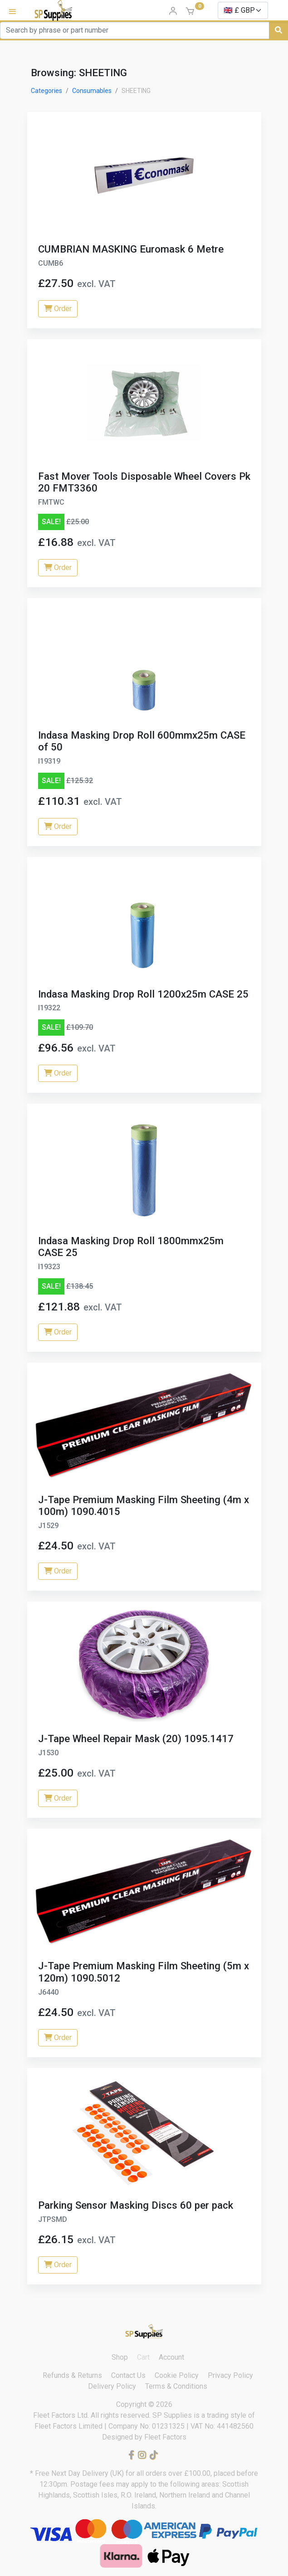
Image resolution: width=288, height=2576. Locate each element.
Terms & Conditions (176, 2386)
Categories (46, 90)
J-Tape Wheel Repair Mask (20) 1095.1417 (136, 1738)
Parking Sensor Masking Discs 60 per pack (135, 2205)
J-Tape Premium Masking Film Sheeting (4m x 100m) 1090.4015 (143, 1506)
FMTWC (51, 502)
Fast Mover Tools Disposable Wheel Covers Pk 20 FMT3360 (144, 482)
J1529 (48, 1525)
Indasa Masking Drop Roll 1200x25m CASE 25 (143, 994)
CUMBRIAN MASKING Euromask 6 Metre (131, 249)
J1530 (48, 1752)
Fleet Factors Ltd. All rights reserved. (92, 2415)
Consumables (92, 90)
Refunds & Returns (72, 2375)
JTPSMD (52, 2219)
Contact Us (128, 2375)
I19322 (49, 1007)
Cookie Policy (177, 2375)
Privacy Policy (230, 2375)
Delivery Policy (112, 2386)
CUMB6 (50, 263)
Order (58, 308)
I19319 (49, 761)
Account (171, 2357)
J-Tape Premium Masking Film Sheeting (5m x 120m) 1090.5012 (143, 1972)
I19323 (49, 1266)
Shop (120, 2357)
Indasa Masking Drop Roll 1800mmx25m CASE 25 (131, 1247)
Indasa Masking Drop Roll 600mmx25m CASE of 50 (141, 741)
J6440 (48, 1992)
